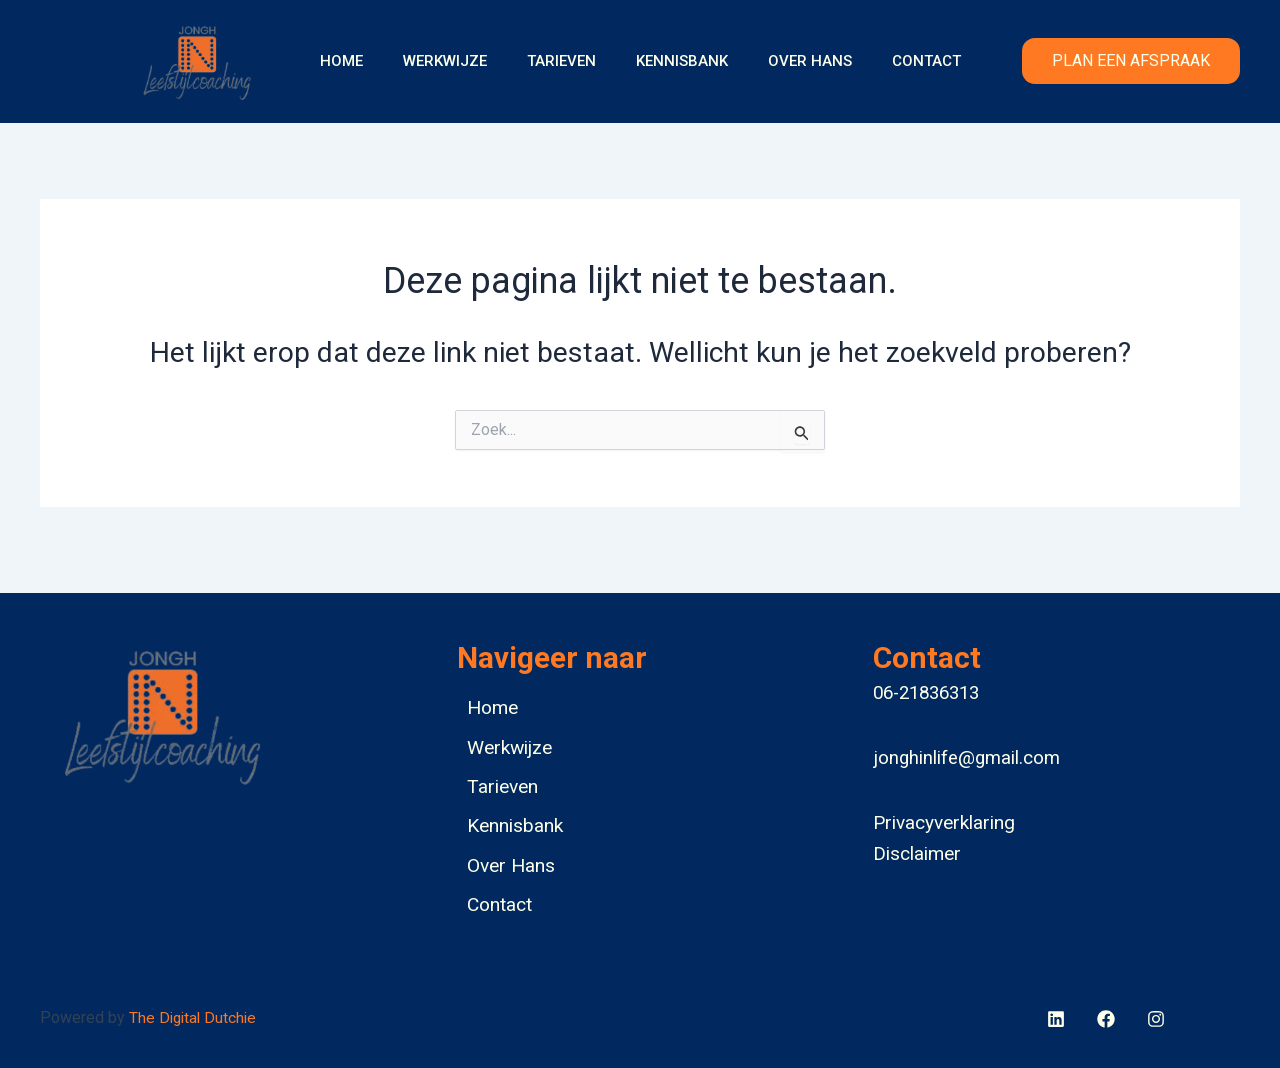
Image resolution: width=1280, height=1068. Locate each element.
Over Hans (795, 61)
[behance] (1108, 1019)
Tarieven (566, 61)
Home (366, 61)
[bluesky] (1159, 1019)
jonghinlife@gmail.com (966, 748)
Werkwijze (460, 61)
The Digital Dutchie (195, 1017)
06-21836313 (926, 683)
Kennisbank (677, 61)
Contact (901, 61)
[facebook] (1057, 1019)
